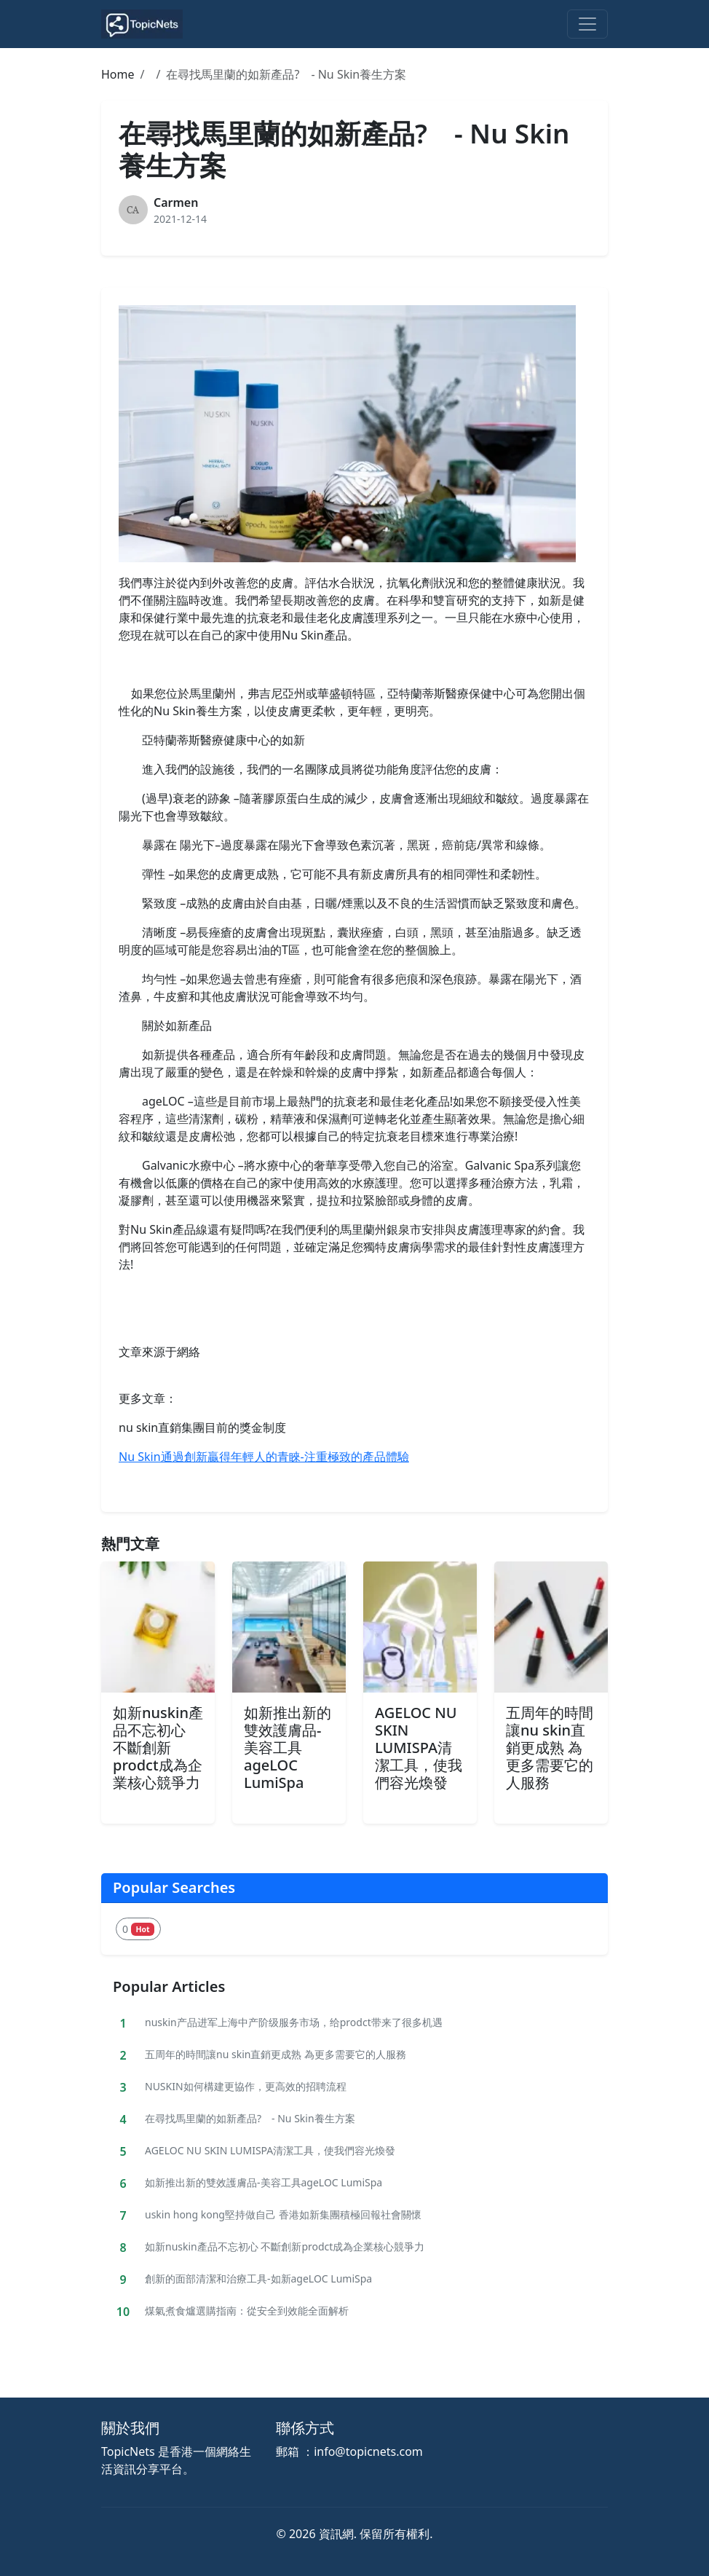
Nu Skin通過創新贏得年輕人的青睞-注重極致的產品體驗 (264, 1457)
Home (118, 74)
